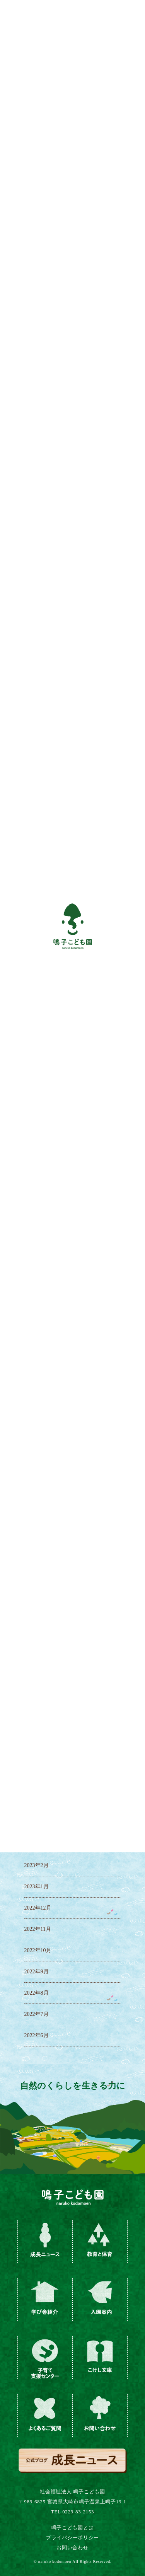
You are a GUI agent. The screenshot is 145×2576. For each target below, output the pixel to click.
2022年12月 (37, 1908)
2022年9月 (36, 1972)
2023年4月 (36, 1823)
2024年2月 (36, 1631)
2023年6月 (36, 1780)
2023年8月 (36, 1738)
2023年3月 (36, 1844)
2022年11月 (37, 1929)
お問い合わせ (72, 2547)
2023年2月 (36, 1865)
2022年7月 (36, 2014)
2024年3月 (36, 1610)
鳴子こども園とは (72, 2527)
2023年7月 (36, 1759)
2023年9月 (36, 1716)
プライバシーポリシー (72, 2537)
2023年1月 (36, 1886)
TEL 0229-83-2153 (72, 2512)
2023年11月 (37, 1695)
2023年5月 (36, 1801)
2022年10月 (37, 1950)
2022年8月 (36, 1993)
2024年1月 (36, 1653)
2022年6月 (36, 2035)
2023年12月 (37, 1674)
